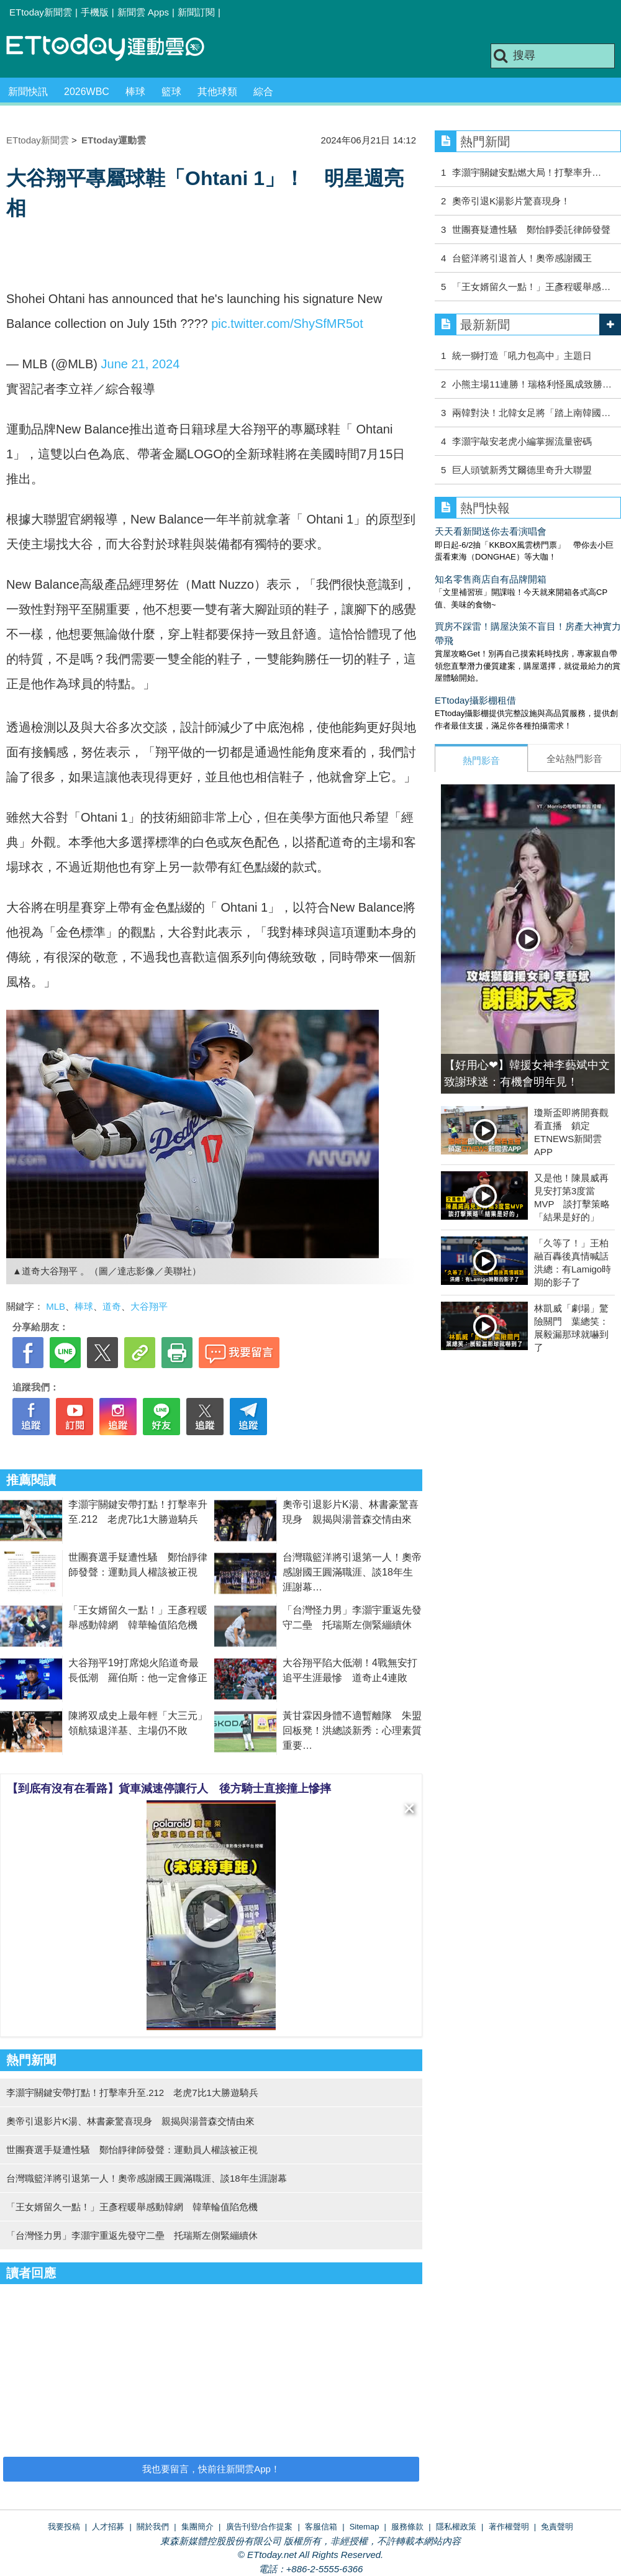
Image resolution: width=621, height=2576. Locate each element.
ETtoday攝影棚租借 (475, 700)
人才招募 (108, 2526)
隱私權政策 (456, 2526)
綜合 (263, 91)
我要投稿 (64, 2526)
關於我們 (153, 2526)
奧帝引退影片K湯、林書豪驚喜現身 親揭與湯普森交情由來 (130, 2121)
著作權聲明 (509, 2526)
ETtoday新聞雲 (40, 12)
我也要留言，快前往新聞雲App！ (211, 2469)
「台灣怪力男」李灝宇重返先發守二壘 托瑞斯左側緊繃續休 (132, 2235)
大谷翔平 (149, 1306)
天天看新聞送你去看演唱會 (490, 531)
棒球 (135, 91)
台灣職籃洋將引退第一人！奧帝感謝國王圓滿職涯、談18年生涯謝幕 (352, 1572)
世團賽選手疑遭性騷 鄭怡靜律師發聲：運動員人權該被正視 (132, 2149)
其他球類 (217, 91)
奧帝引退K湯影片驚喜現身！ (511, 201)
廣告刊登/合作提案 (259, 2526)
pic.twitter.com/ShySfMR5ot (287, 323)
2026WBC (86, 91)
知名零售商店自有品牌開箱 (490, 579)
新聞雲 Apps (143, 12)
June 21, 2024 (140, 364)
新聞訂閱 (196, 12)
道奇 (111, 1306)
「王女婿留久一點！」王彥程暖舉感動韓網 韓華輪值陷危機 (132, 2207)
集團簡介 (197, 2526)
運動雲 (115, 48)
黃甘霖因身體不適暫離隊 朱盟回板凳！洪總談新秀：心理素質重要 (352, 1730)
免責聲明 (557, 2526)
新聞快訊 (28, 91)
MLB (55, 1306)
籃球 (171, 91)
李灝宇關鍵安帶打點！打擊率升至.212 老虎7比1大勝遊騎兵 (132, 2092)
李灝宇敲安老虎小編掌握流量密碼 (522, 441)
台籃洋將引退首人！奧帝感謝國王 (522, 258)
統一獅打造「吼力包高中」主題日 (522, 355)
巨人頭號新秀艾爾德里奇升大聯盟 (522, 470)
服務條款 (407, 2526)
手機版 (95, 12)
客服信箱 (321, 2526)
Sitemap (364, 2526)
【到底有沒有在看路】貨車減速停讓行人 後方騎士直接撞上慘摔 (169, 1788)
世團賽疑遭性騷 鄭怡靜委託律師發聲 (531, 229)
